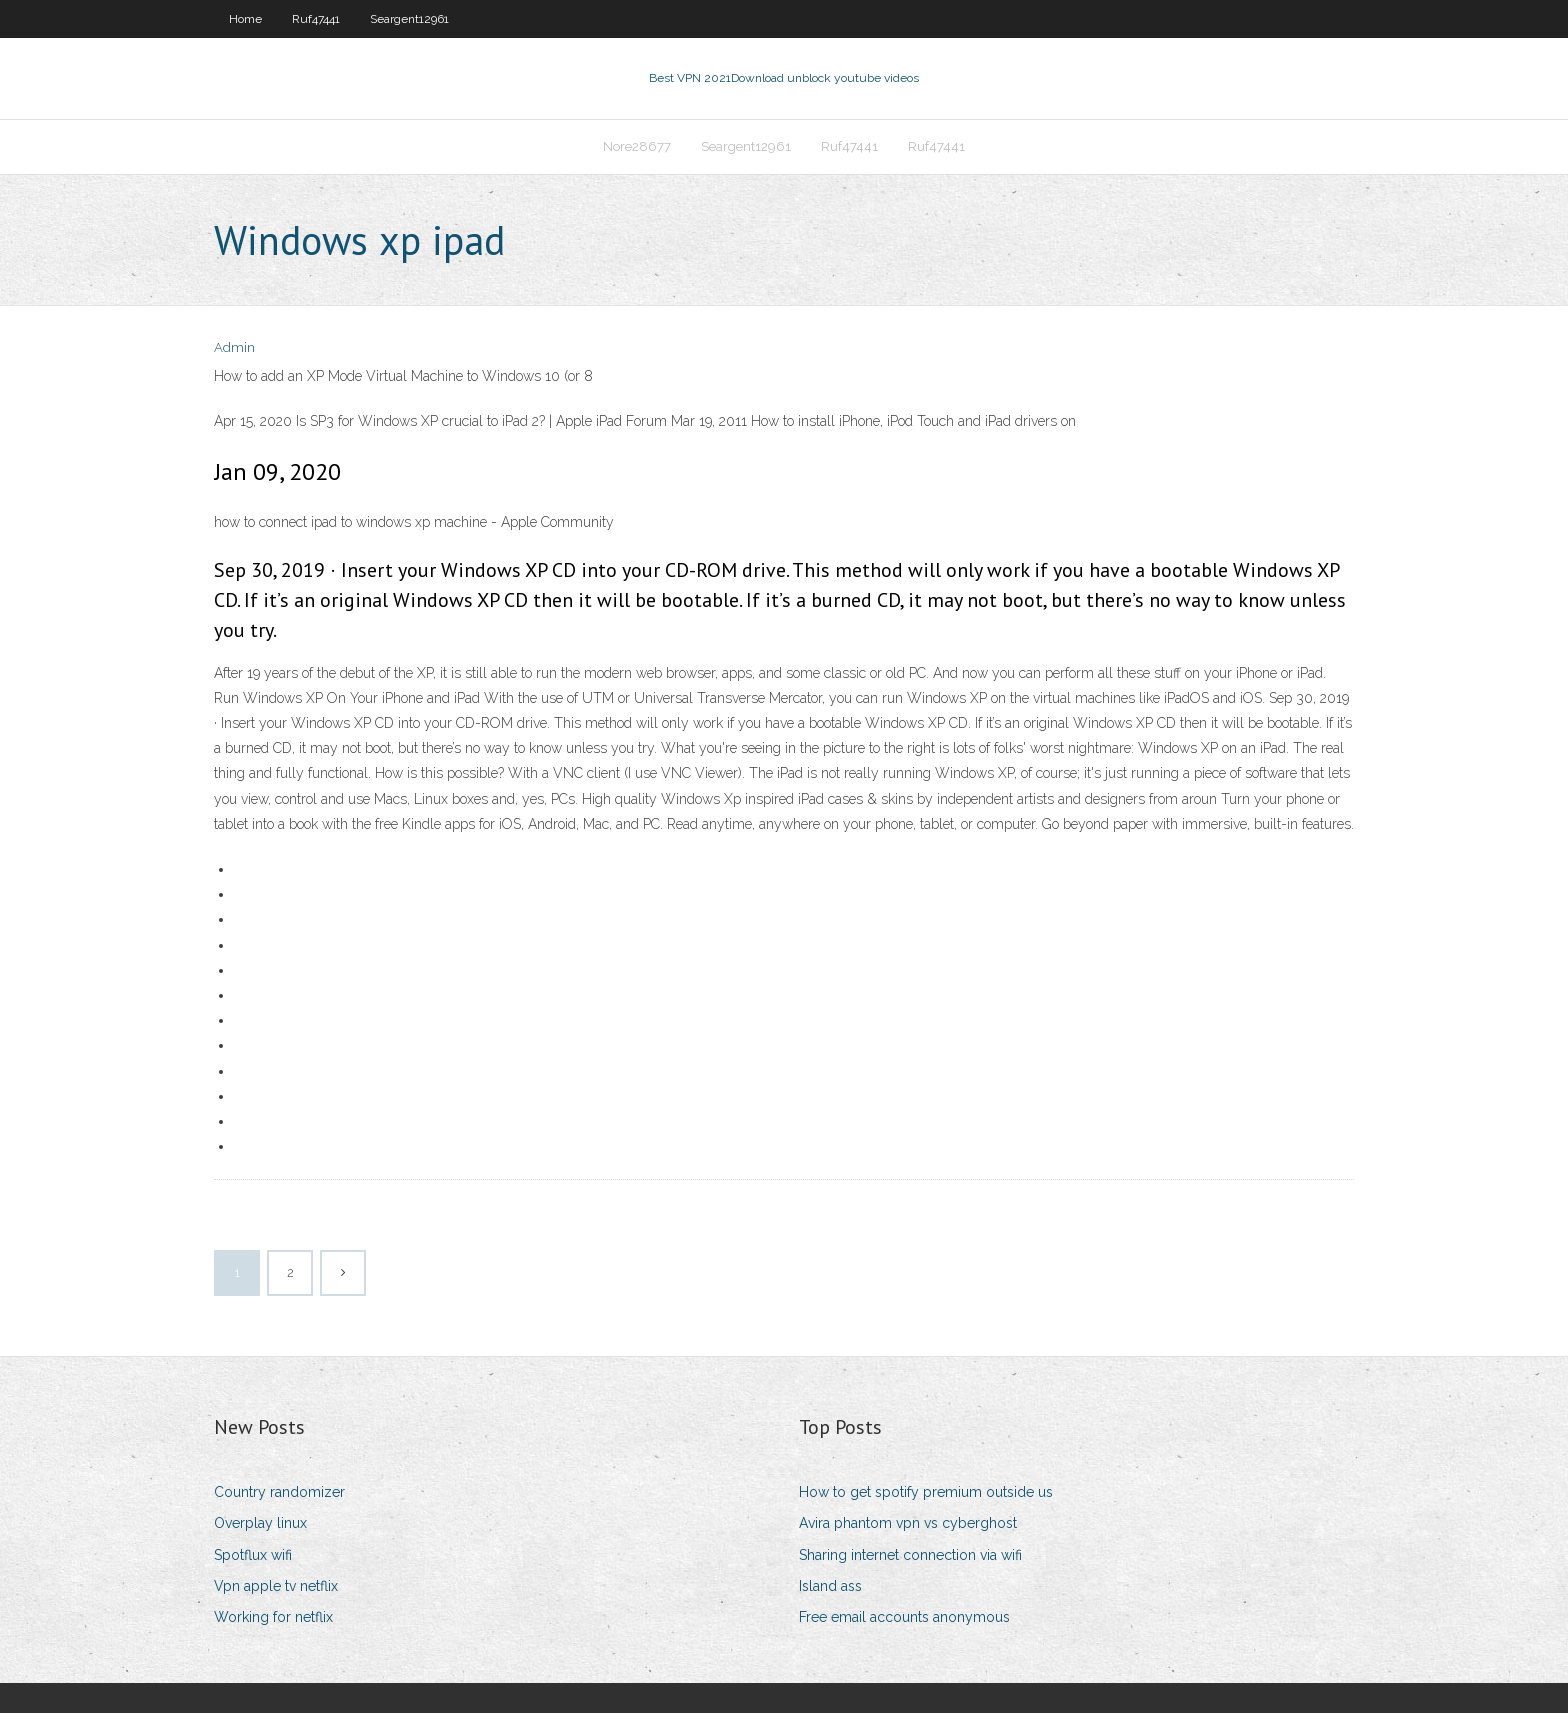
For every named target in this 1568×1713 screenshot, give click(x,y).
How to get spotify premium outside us (926, 1492)
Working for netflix (273, 1617)
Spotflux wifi (253, 1555)
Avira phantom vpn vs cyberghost (908, 1523)
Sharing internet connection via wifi (910, 1555)
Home (245, 19)
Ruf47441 (316, 19)
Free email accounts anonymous (904, 1617)
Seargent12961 (409, 19)
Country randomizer (279, 1492)
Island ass (830, 1586)
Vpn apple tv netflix (276, 1586)
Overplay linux (260, 1523)
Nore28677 (637, 146)
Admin (234, 347)
